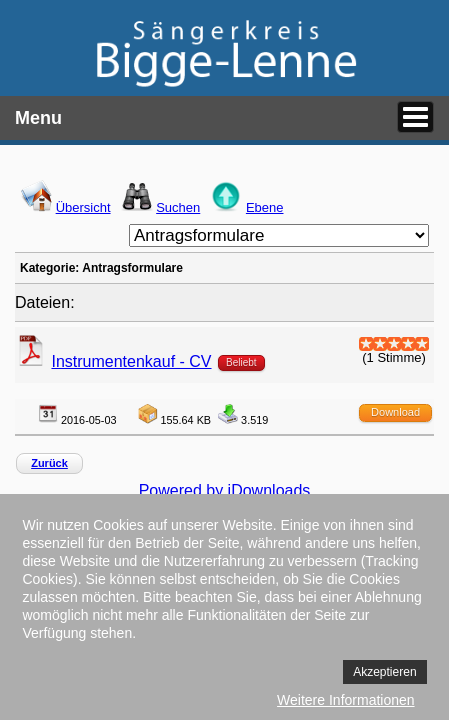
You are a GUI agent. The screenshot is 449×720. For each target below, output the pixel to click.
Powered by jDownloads (225, 490)
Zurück (49, 463)
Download (395, 412)
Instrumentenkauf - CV (131, 361)
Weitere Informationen (345, 700)
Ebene (265, 207)
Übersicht (83, 207)
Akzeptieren (384, 672)
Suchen (178, 207)
